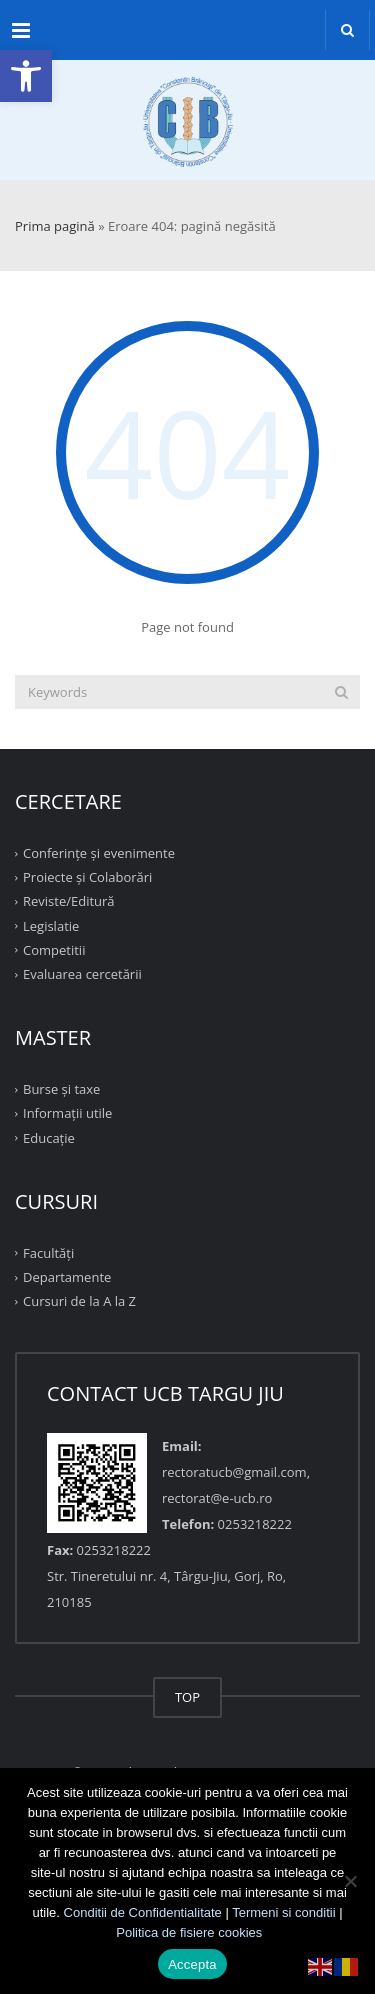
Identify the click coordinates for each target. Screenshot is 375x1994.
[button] (26, 76)
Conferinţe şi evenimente (99, 853)
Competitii (54, 950)
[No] (350, 1881)
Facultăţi (48, 1253)
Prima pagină (55, 226)
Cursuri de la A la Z (79, 1301)
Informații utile (67, 1113)
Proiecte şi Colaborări (87, 877)
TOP (187, 1697)
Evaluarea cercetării (82, 974)
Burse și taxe (61, 1089)
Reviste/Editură (69, 901)
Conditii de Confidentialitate (143, 1912)
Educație (49, 1137)
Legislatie (51, 925)
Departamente (67, 1277)
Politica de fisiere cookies (189, 1932)
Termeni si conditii (283, 1912)
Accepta (192, 1964)
